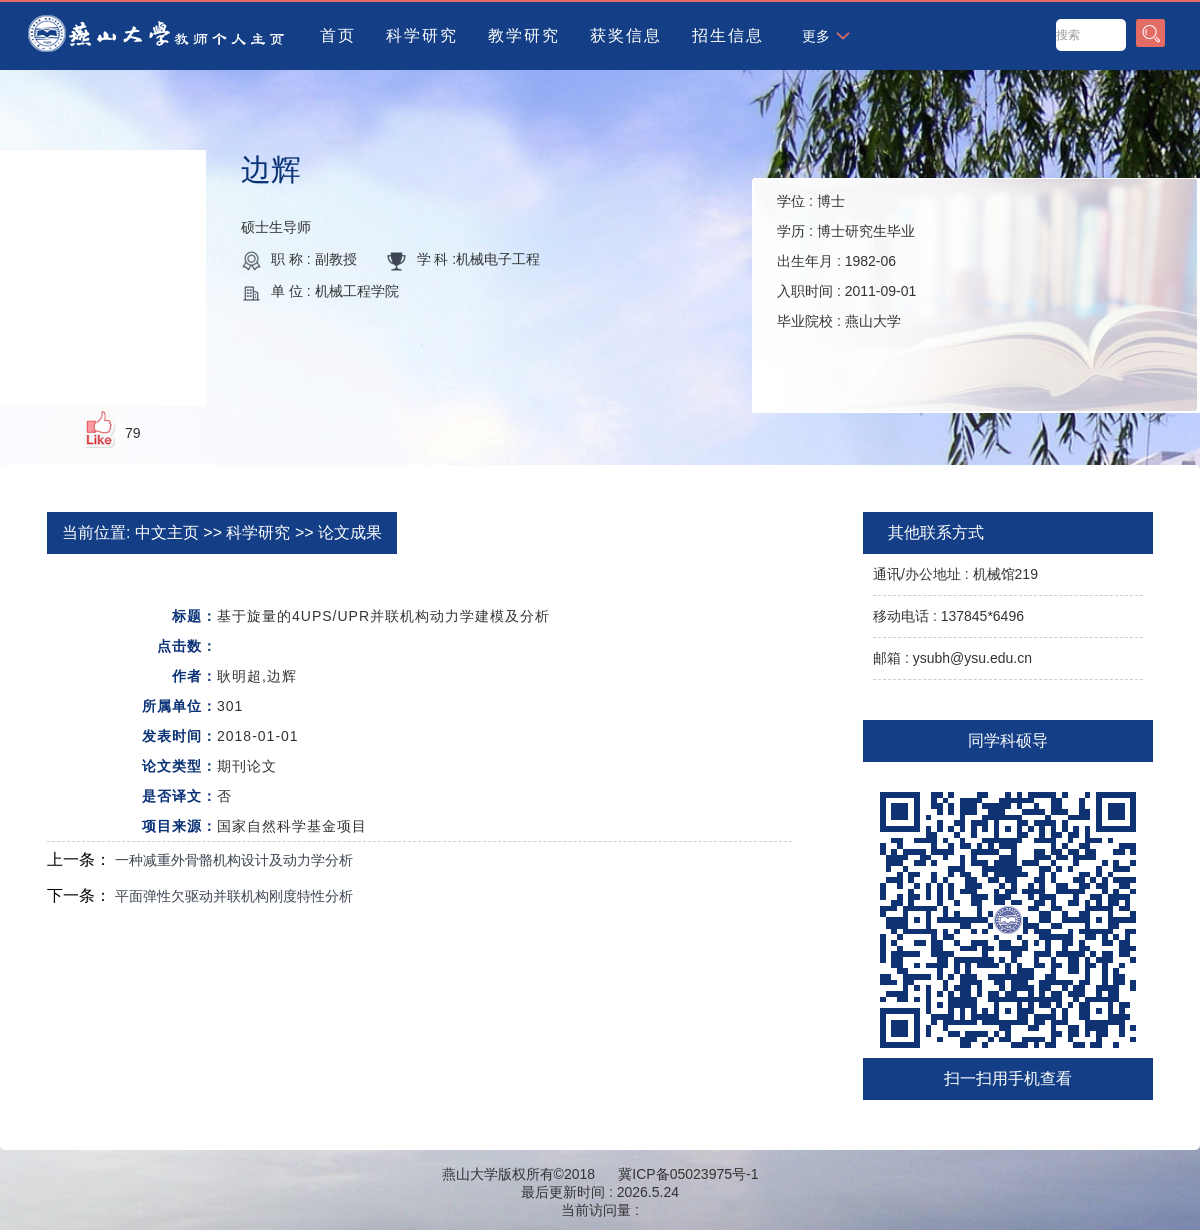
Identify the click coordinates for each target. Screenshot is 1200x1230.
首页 (338, 35)
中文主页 (167, 532)
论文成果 (350, 532)
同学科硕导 (1008, 740)
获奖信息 (626, 35)
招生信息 (728, 35)
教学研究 (524, 35)
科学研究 (422, 35)
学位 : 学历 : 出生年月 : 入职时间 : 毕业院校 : (846, 261)
